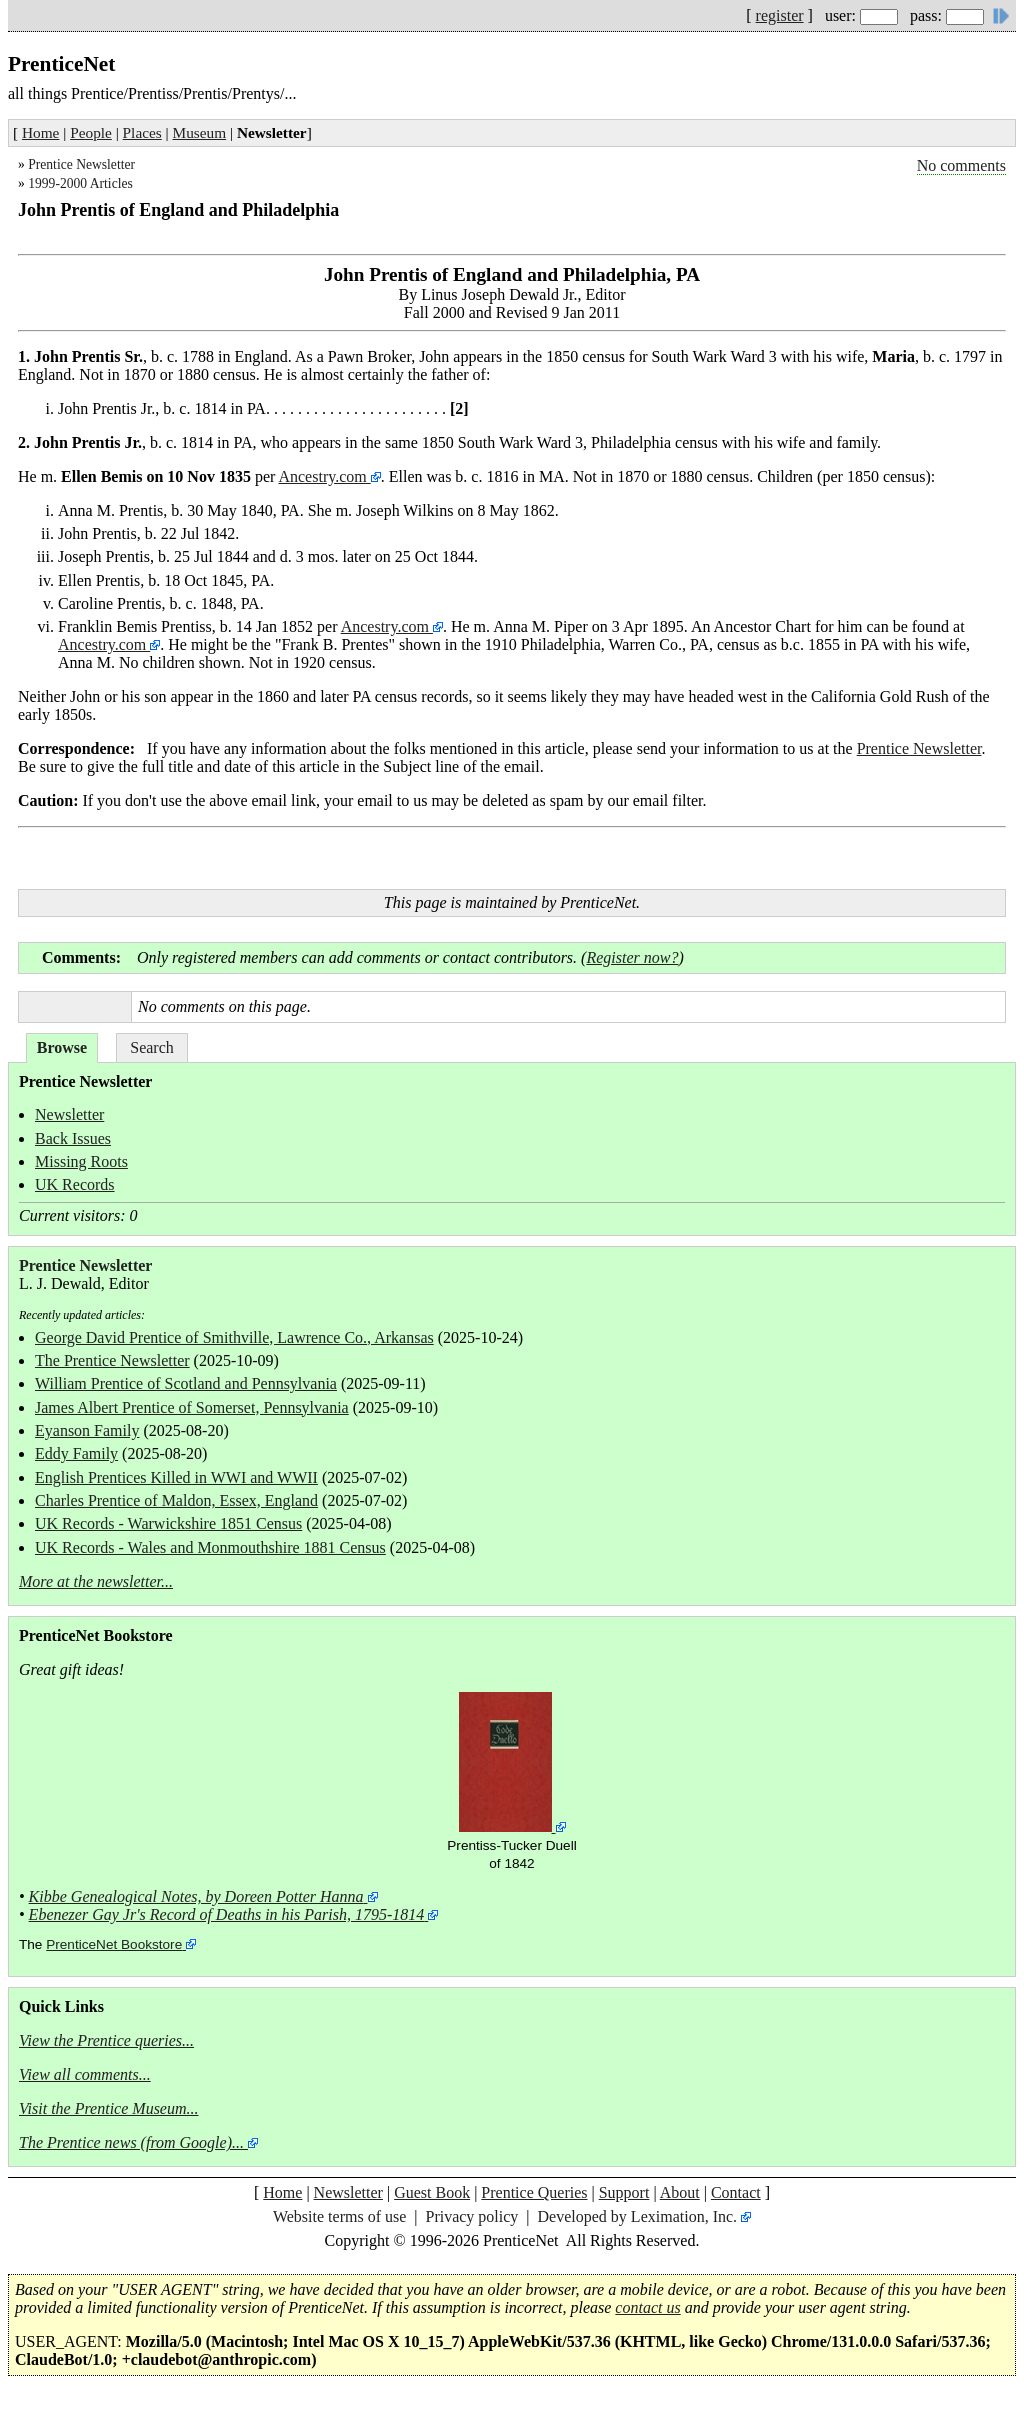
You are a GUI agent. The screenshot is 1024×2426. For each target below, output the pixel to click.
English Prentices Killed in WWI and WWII (176, 1477)
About (680, 2192)
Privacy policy (471, 2216)
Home (40, 132)
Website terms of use (339, 2216)
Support (624, 2192)
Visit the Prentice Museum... (109, 2108)
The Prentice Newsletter (112, 1360)
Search (152, 1047)
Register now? (632, 957)
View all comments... (85, 2074)
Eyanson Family (87, 1430)
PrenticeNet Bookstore (114, 1944)
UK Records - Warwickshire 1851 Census (168, 1523)
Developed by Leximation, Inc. (638, 2216)
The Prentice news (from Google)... (131, 2142)
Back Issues (73, 1138)
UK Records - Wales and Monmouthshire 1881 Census (210, 1547)
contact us (647, 2307)
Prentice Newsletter (81, 164)
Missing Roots (81, 1161)
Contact (736, 2192)
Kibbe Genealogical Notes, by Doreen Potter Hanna (196, 1896)
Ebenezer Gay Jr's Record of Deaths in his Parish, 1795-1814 (227, 1914)
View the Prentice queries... (106, 2040)
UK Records (75, 1184)
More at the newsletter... (96, 1581)
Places (142, 132)
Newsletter (69, 1114)
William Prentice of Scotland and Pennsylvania (186, 1383)
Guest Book (432, 2192)
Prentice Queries (534, 2192)
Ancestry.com (324, 476)
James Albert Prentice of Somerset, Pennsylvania (192, 1407)
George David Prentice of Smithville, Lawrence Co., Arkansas (234, 1337)
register (780, 15)
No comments (961, 165)
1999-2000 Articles (80, 183)
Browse (62, 1047)
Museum (200, 132)
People (91, 132)
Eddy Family (76, 1453)
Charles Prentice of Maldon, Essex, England (176, 1500)
